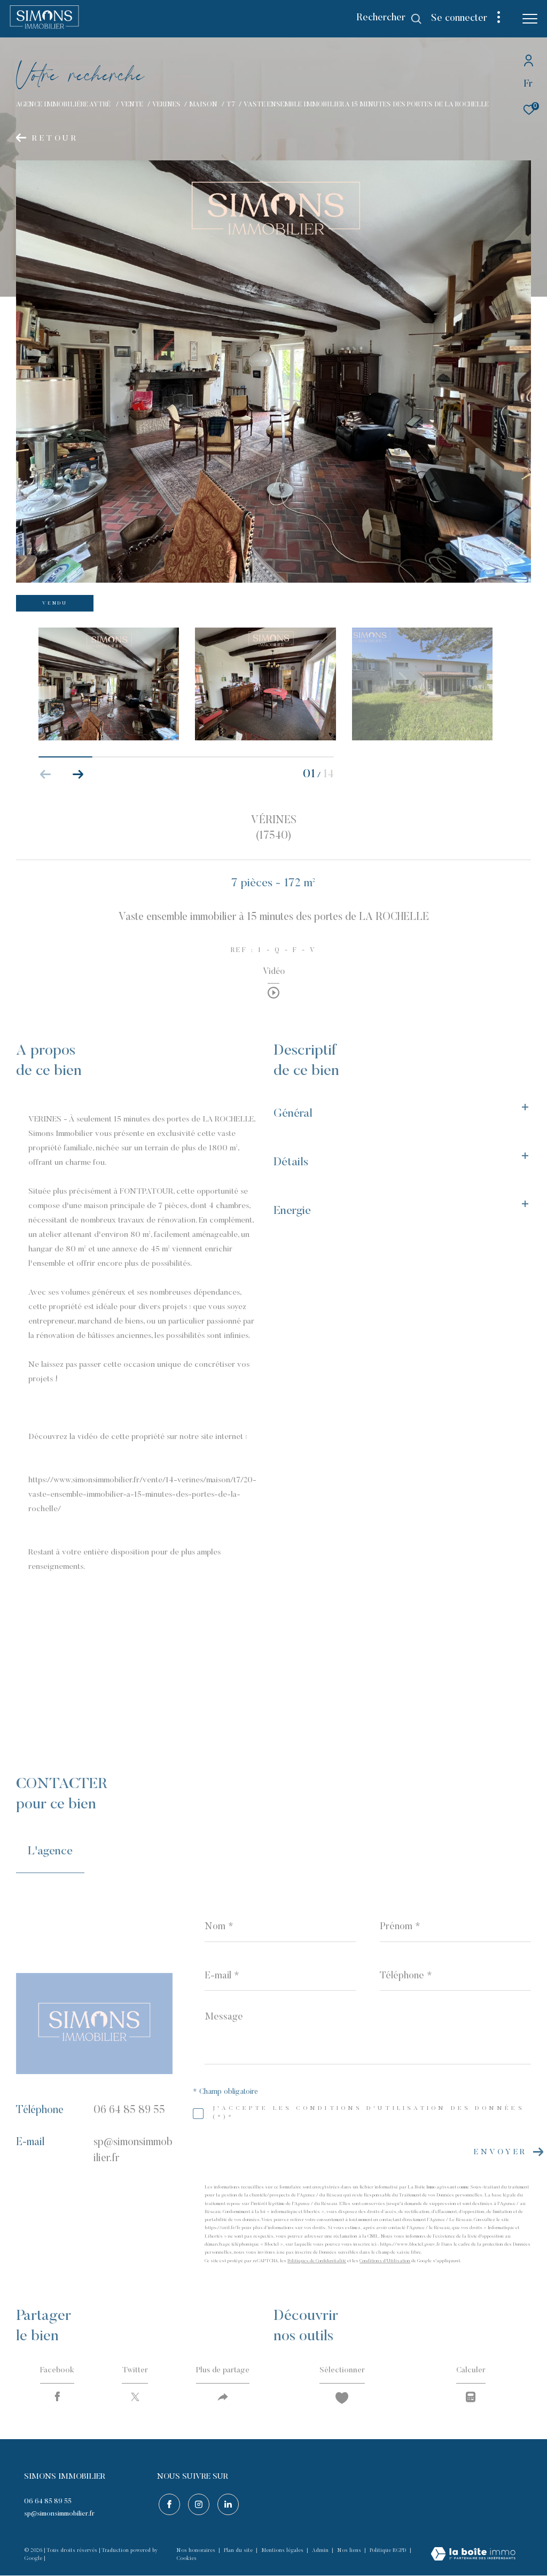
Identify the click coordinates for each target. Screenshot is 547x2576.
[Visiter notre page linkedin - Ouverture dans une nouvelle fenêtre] (226, 2505)
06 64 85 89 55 (129, 2110)
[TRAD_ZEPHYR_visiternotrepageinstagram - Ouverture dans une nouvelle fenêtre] (196, 2505)
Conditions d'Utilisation (385, 2260)
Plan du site (239, 2552)
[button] (78, 774)
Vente (132, 105)
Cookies (186, 2560)
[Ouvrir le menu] (530, 18)
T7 (230, 105)
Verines (166, 105)
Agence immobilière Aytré (64, 105)
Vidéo (274, 972)
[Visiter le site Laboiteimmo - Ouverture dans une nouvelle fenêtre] (473, 2556)
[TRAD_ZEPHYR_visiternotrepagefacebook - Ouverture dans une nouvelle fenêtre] (167, 2505)
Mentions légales (283, 2552)
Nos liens (350, 2552)
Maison (203, 105)
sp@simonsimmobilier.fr (59, 2516)
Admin (321, 2552)
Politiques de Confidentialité (316, 2260)
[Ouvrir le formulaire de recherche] (389, 19)
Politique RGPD (388, 2552)
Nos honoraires (196, 2552)
